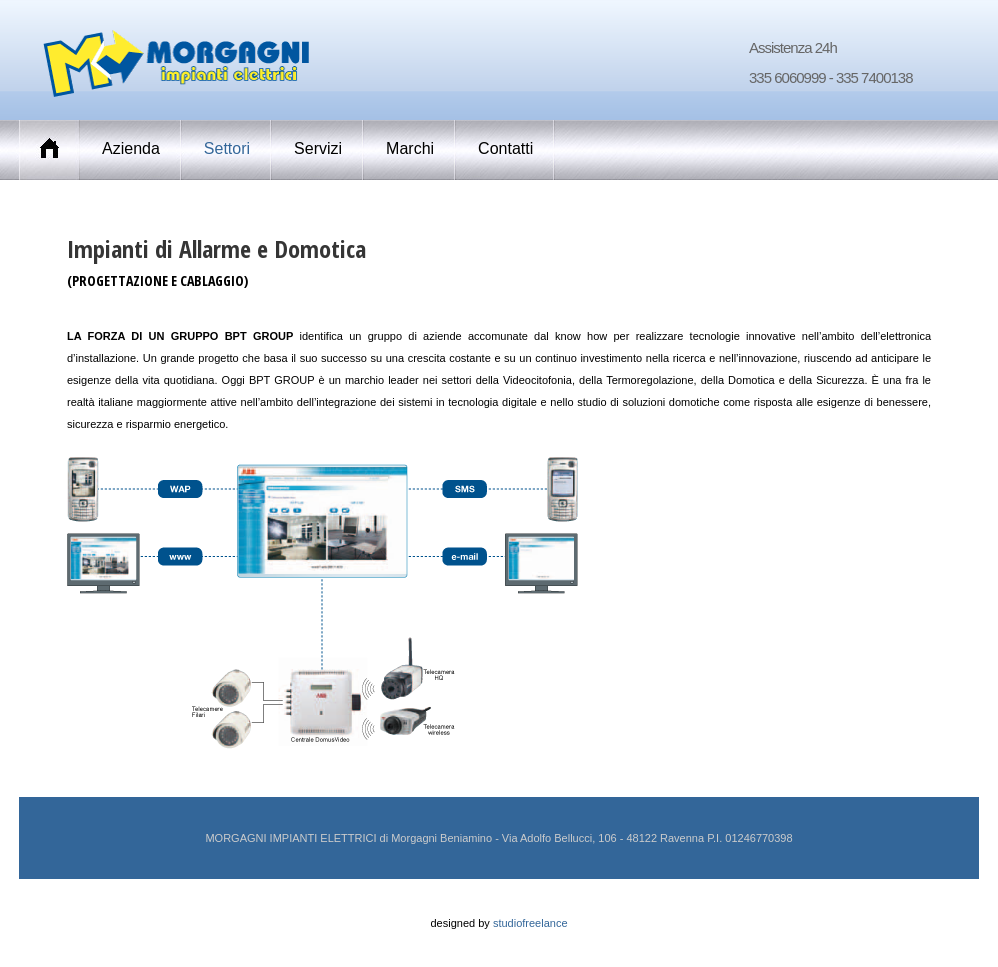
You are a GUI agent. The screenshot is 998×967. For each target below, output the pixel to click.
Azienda (131, 148)
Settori (227, 148)
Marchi (410, 148)
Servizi (318, 148)
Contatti (505, 148)
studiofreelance (530, 923)
